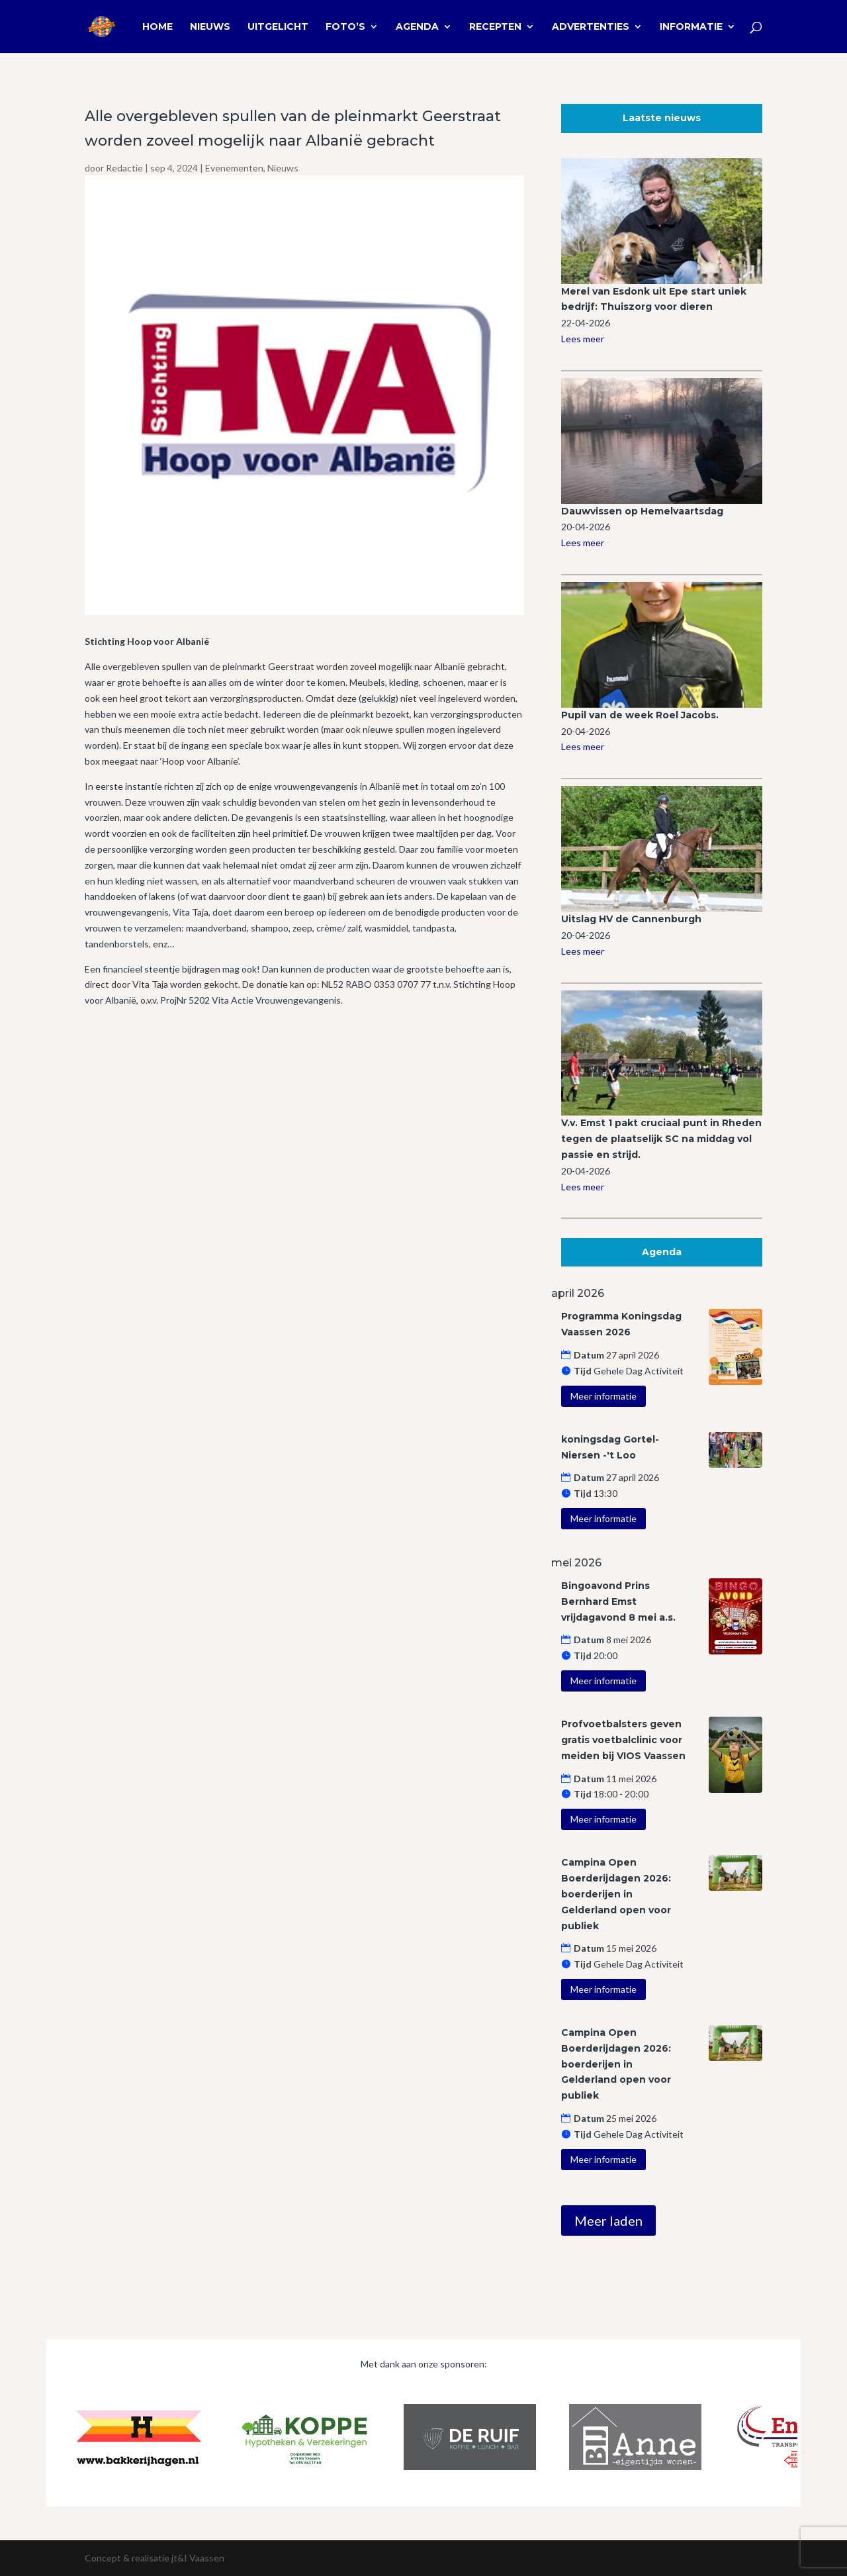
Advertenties (590, 27)
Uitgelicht (277, 27)
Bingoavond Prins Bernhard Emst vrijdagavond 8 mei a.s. (618, 1601)
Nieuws (210, 27)
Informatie (691, 27)
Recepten (495, 27)
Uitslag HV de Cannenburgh (631, 919)
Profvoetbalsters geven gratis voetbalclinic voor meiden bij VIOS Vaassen (623, 1740)
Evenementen (234, 167)
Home (157, 27)
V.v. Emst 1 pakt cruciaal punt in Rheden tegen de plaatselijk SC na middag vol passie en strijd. (661, 1139)
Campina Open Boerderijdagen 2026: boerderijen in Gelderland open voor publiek (616, 1893)
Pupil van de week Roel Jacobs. (640, 715)
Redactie (124, 167)
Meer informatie (603, 1396)
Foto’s (345, 27)
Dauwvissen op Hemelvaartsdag (642, 511)
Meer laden (608, 2220)
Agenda (417, 27)
